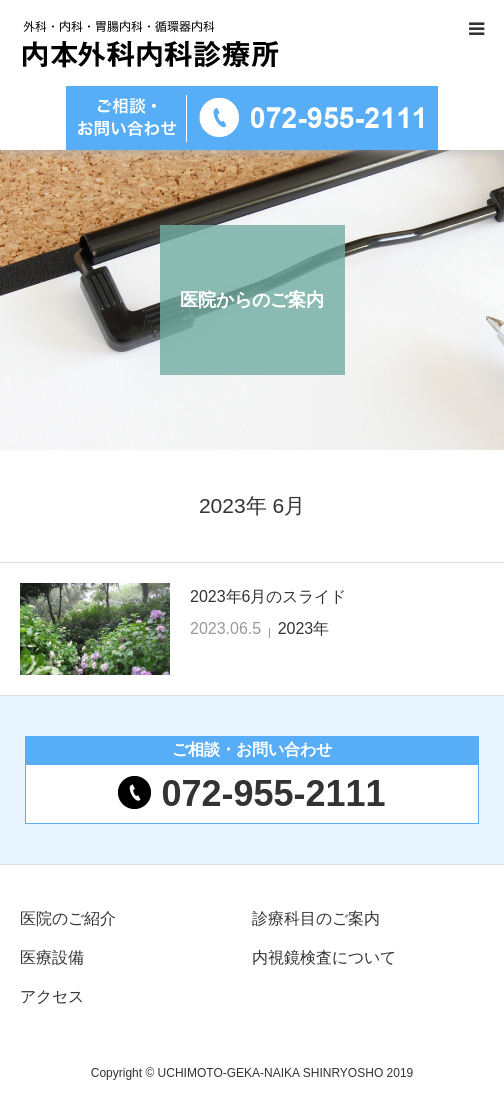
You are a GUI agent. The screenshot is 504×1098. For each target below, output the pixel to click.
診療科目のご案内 (316, 918)
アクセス (52, 996)
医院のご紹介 (68, 918)
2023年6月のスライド (268, 596)
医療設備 (52, 957)
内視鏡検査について (324, 957)
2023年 (304, 628)
